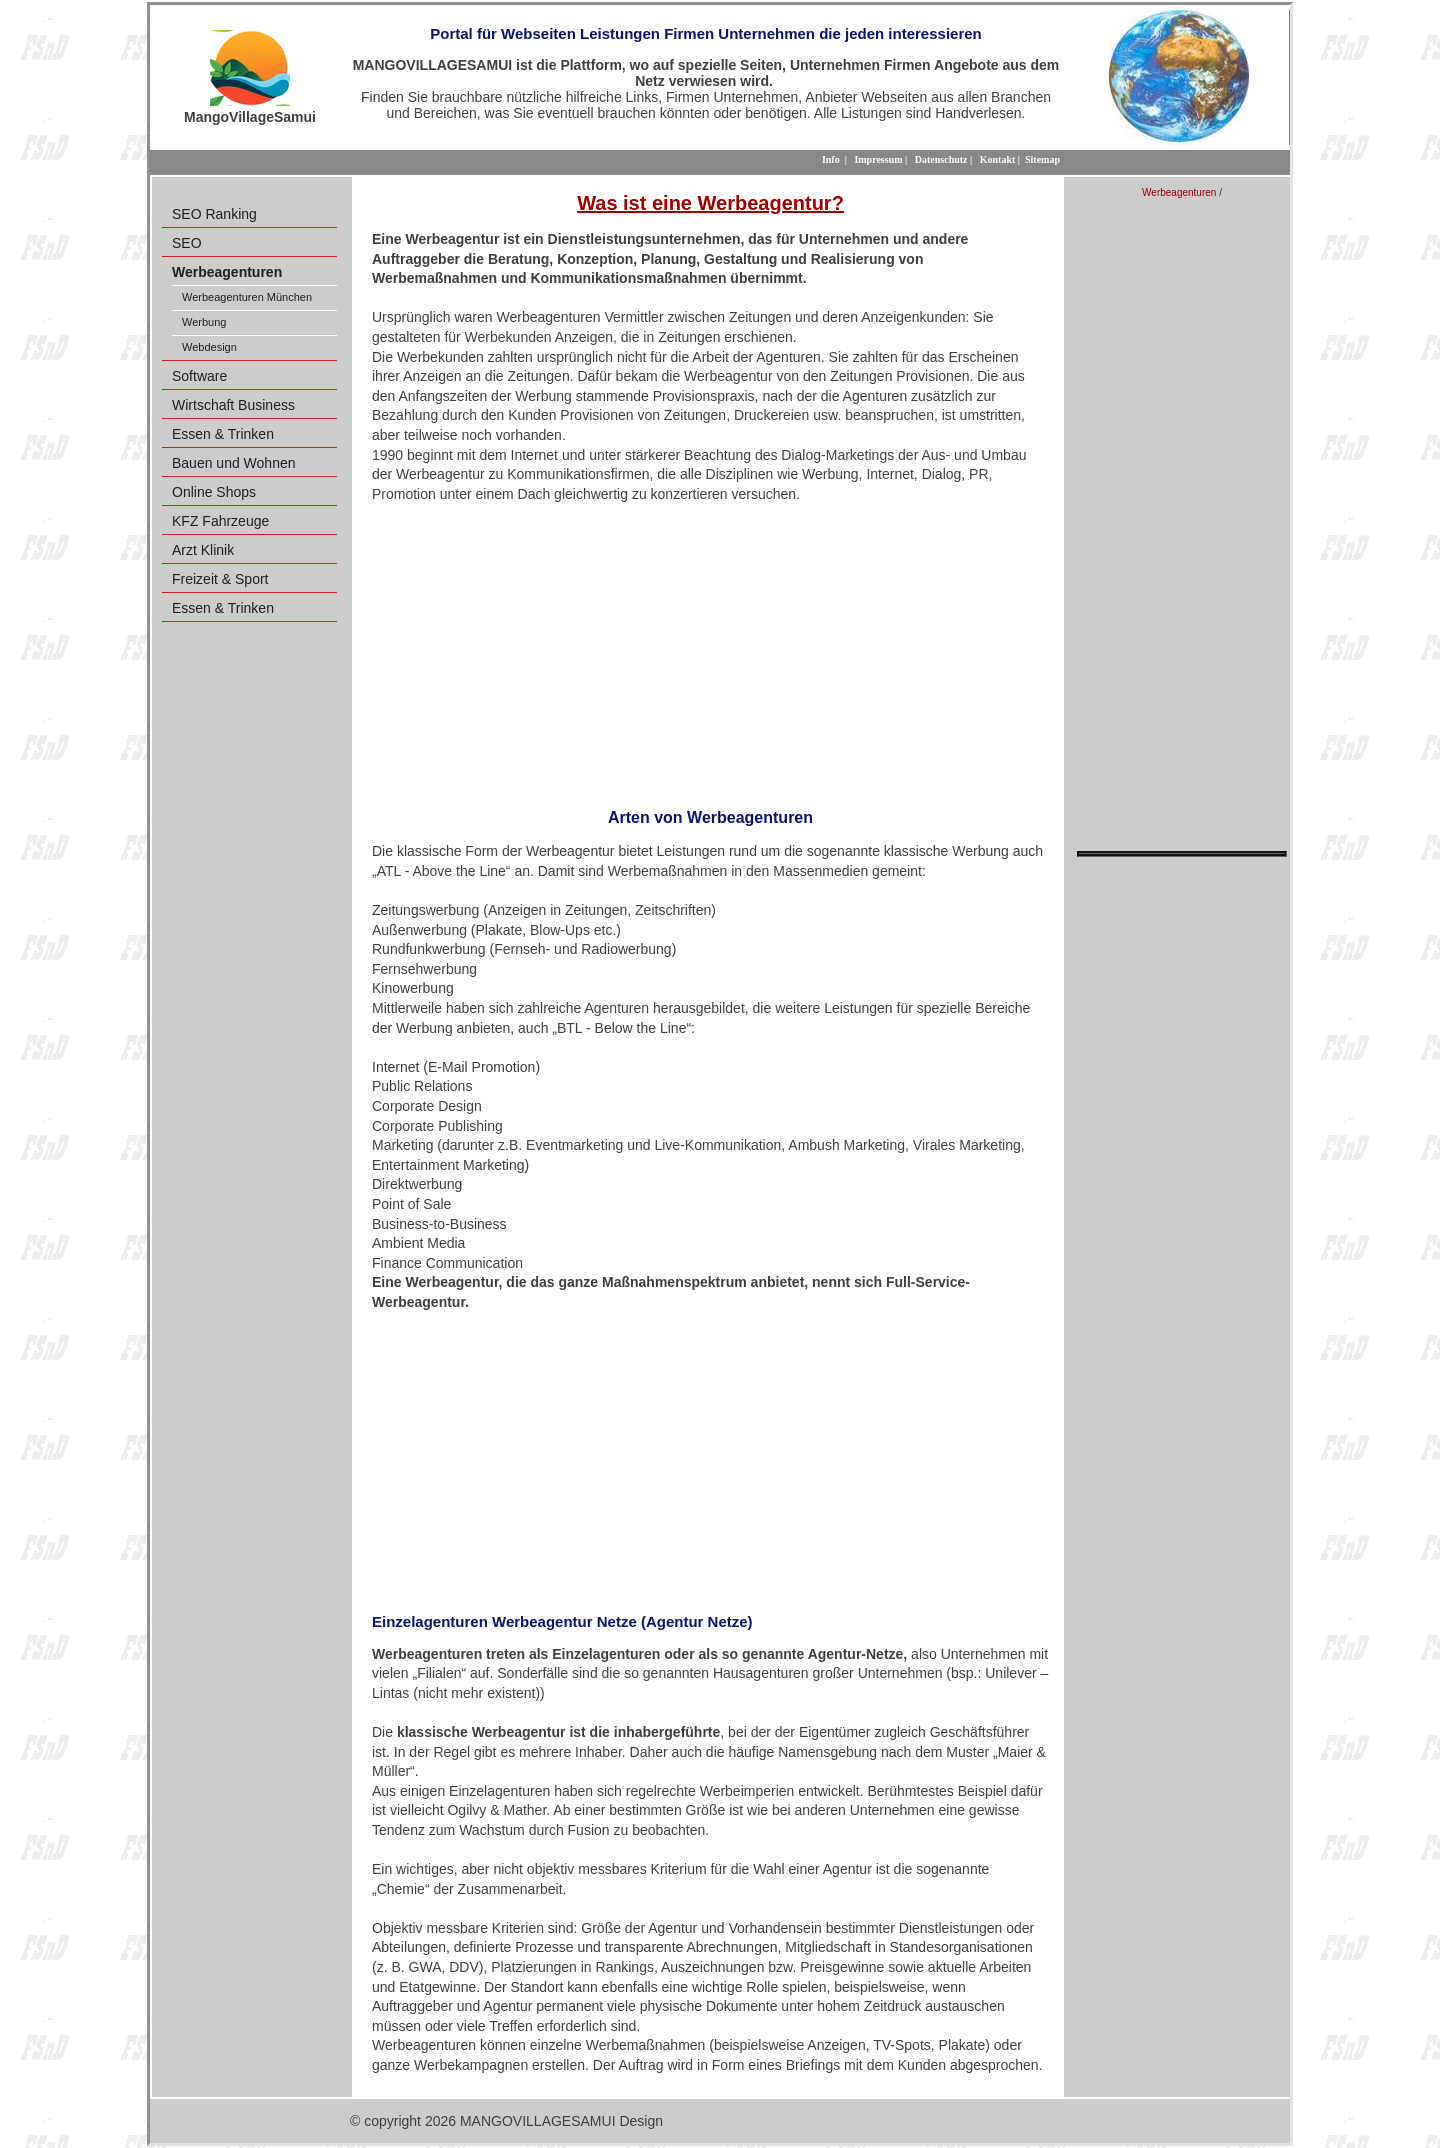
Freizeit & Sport (220, 579)
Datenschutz (941, 159)
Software (199, 376)
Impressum (878, 159)
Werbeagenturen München (247, 297)
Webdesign (209, 347)
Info (831, 159)
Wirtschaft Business (233, 405)
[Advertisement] (710, 649)
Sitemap (1042, 159)
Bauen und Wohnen (234, 463)
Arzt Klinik (203, 550)
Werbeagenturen (1179, 192)
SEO (187, 243)
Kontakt (998, 159)
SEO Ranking (214, 214)
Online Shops (214, 492)
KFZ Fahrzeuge (220, 521)
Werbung (204, 322)
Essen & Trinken (223, 434)
